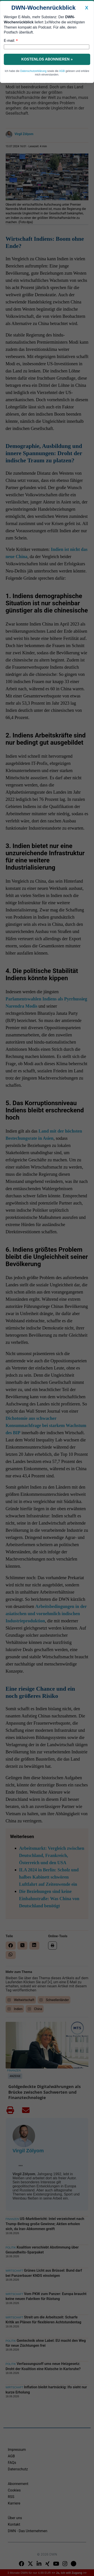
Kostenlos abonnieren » (47, 59)
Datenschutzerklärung (33, 71)
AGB (62, 71)
